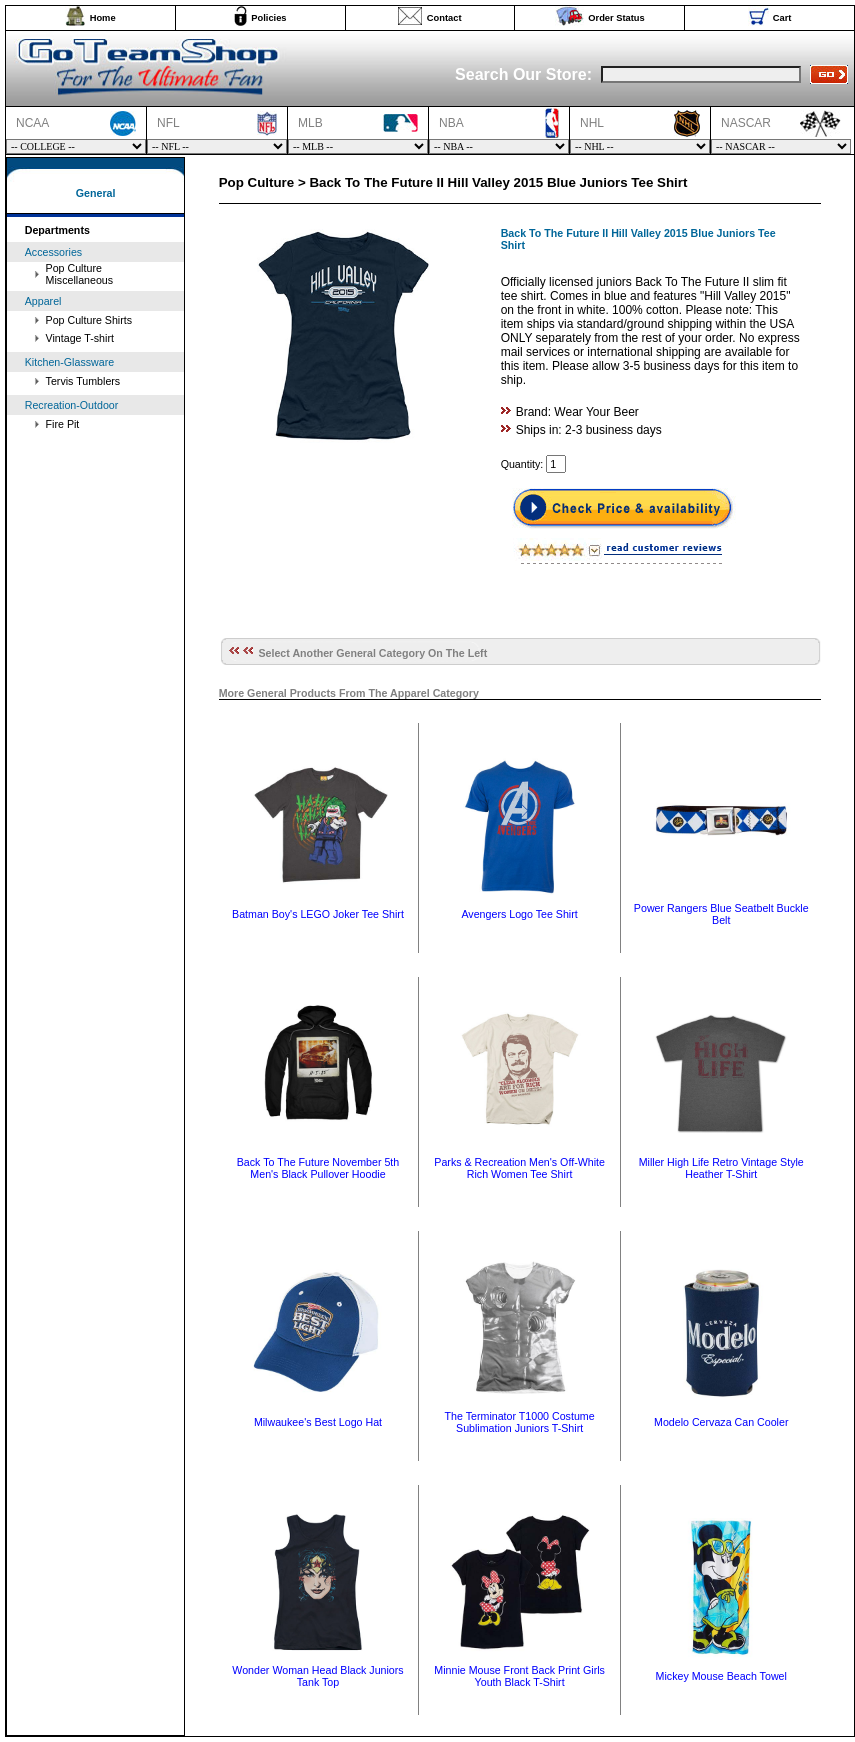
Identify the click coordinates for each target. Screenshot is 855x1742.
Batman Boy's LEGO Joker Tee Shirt (318, 914)
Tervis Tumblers (83, 381)
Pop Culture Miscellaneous (80, 274)
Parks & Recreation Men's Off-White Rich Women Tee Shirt (519, 1168)
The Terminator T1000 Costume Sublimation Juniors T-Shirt (520, 1422)
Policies (268, 18)
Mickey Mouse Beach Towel (721, 1676)
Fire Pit (63, 424)
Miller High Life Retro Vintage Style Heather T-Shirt (721, 1168)
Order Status (616, 18)
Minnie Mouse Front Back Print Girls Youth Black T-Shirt (519, 1676)
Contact (444, 18)
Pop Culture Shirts (89, 320)
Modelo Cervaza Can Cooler (721, 1422)
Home (103, 18)
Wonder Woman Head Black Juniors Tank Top (317, 1676)
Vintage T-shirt (80, 338)
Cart (782, 18)
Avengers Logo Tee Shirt (519, 914)
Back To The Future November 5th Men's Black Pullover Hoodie (318, 1168)
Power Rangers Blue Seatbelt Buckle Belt (721, 914)
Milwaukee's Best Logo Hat (318, 1422)
